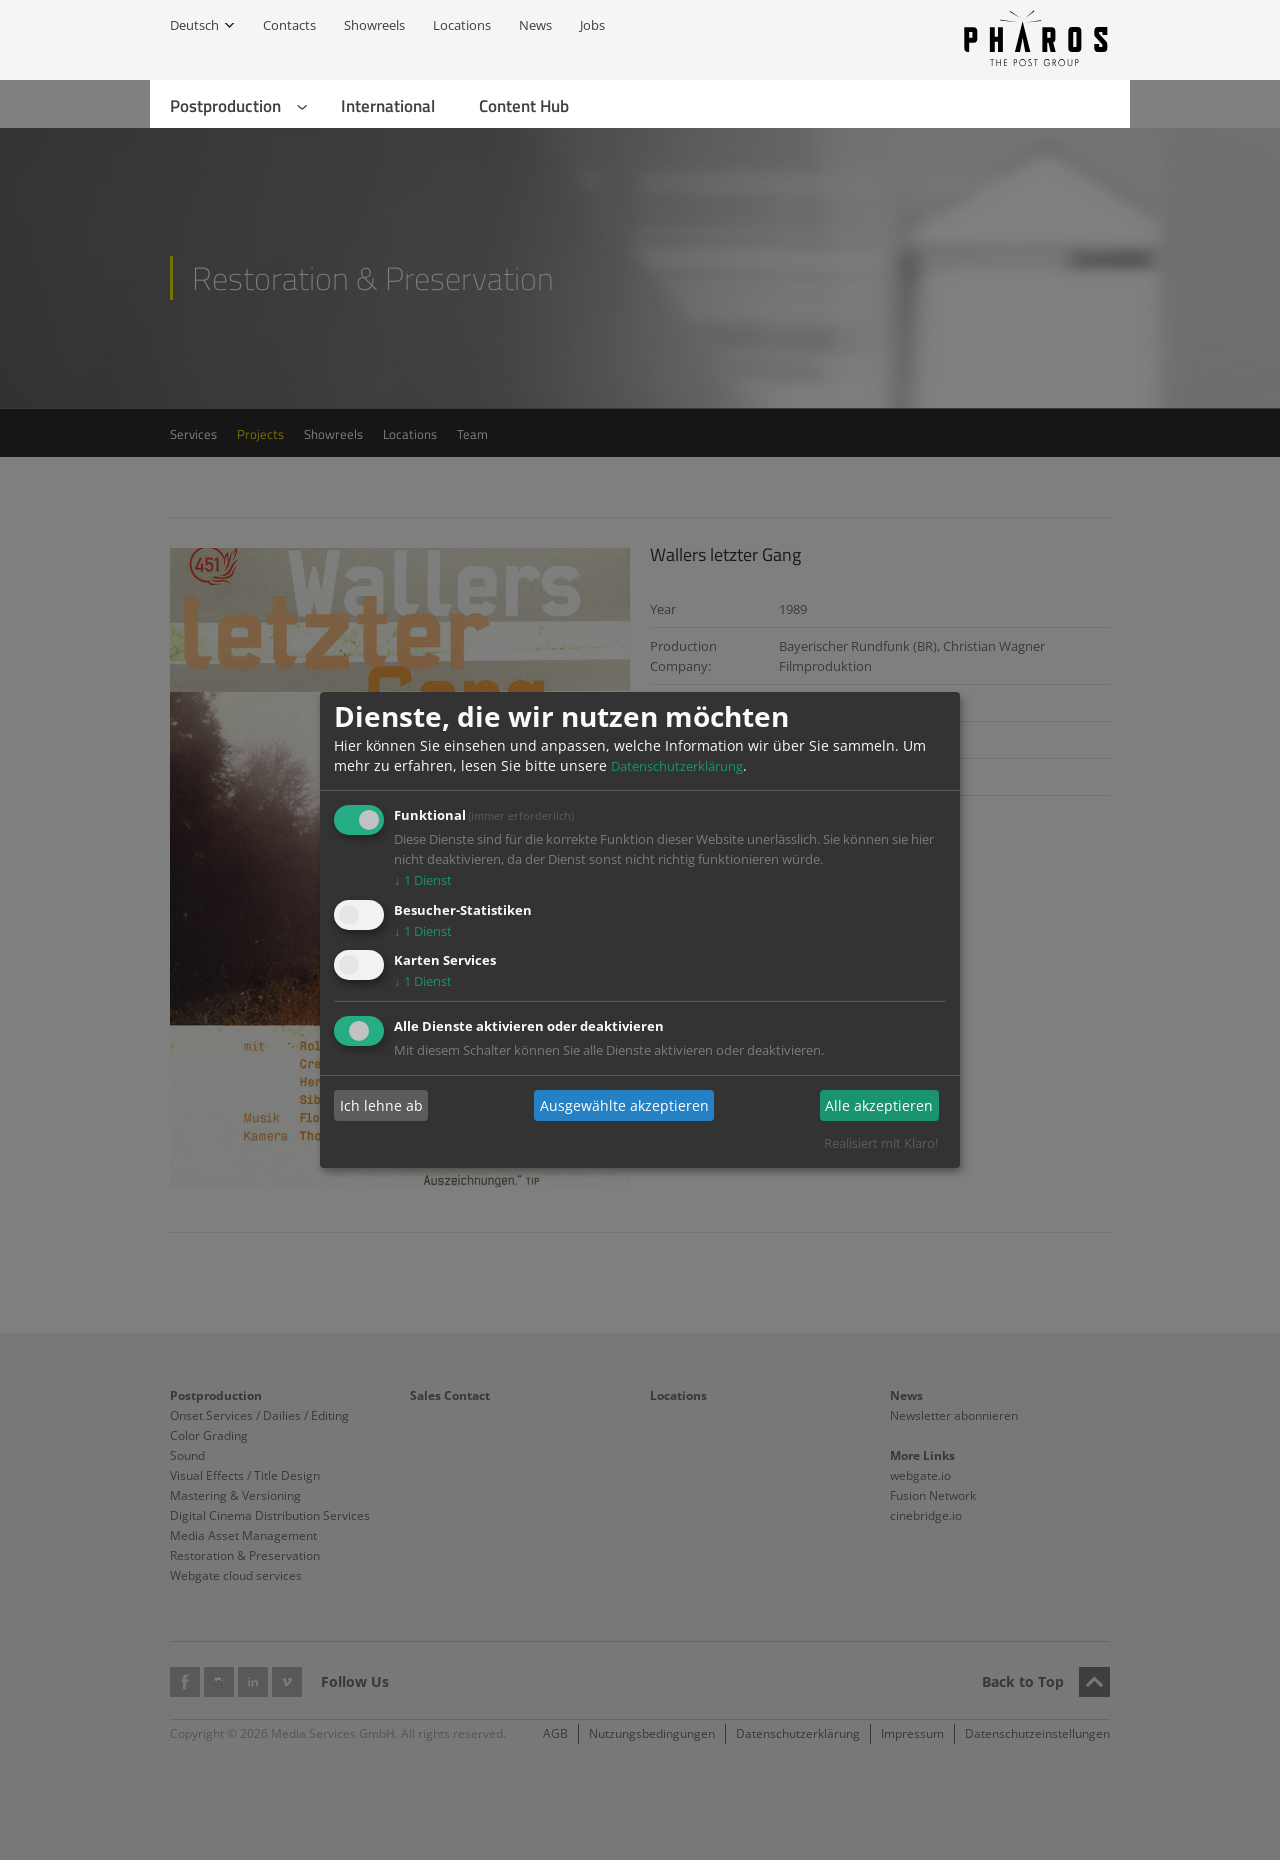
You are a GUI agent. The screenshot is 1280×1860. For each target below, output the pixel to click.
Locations (462, 25)
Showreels (374, 25)
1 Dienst (423, 880)
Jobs (592, 25)
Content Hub (524, 106)
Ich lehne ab (381, 1105)
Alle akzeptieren (879, 1105)
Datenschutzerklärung (677, 766)
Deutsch (194, 25)
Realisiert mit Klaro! (881, 1143)
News (535, 25)
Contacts (289, 25)
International (388, 106)
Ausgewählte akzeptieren (624, 1105)
